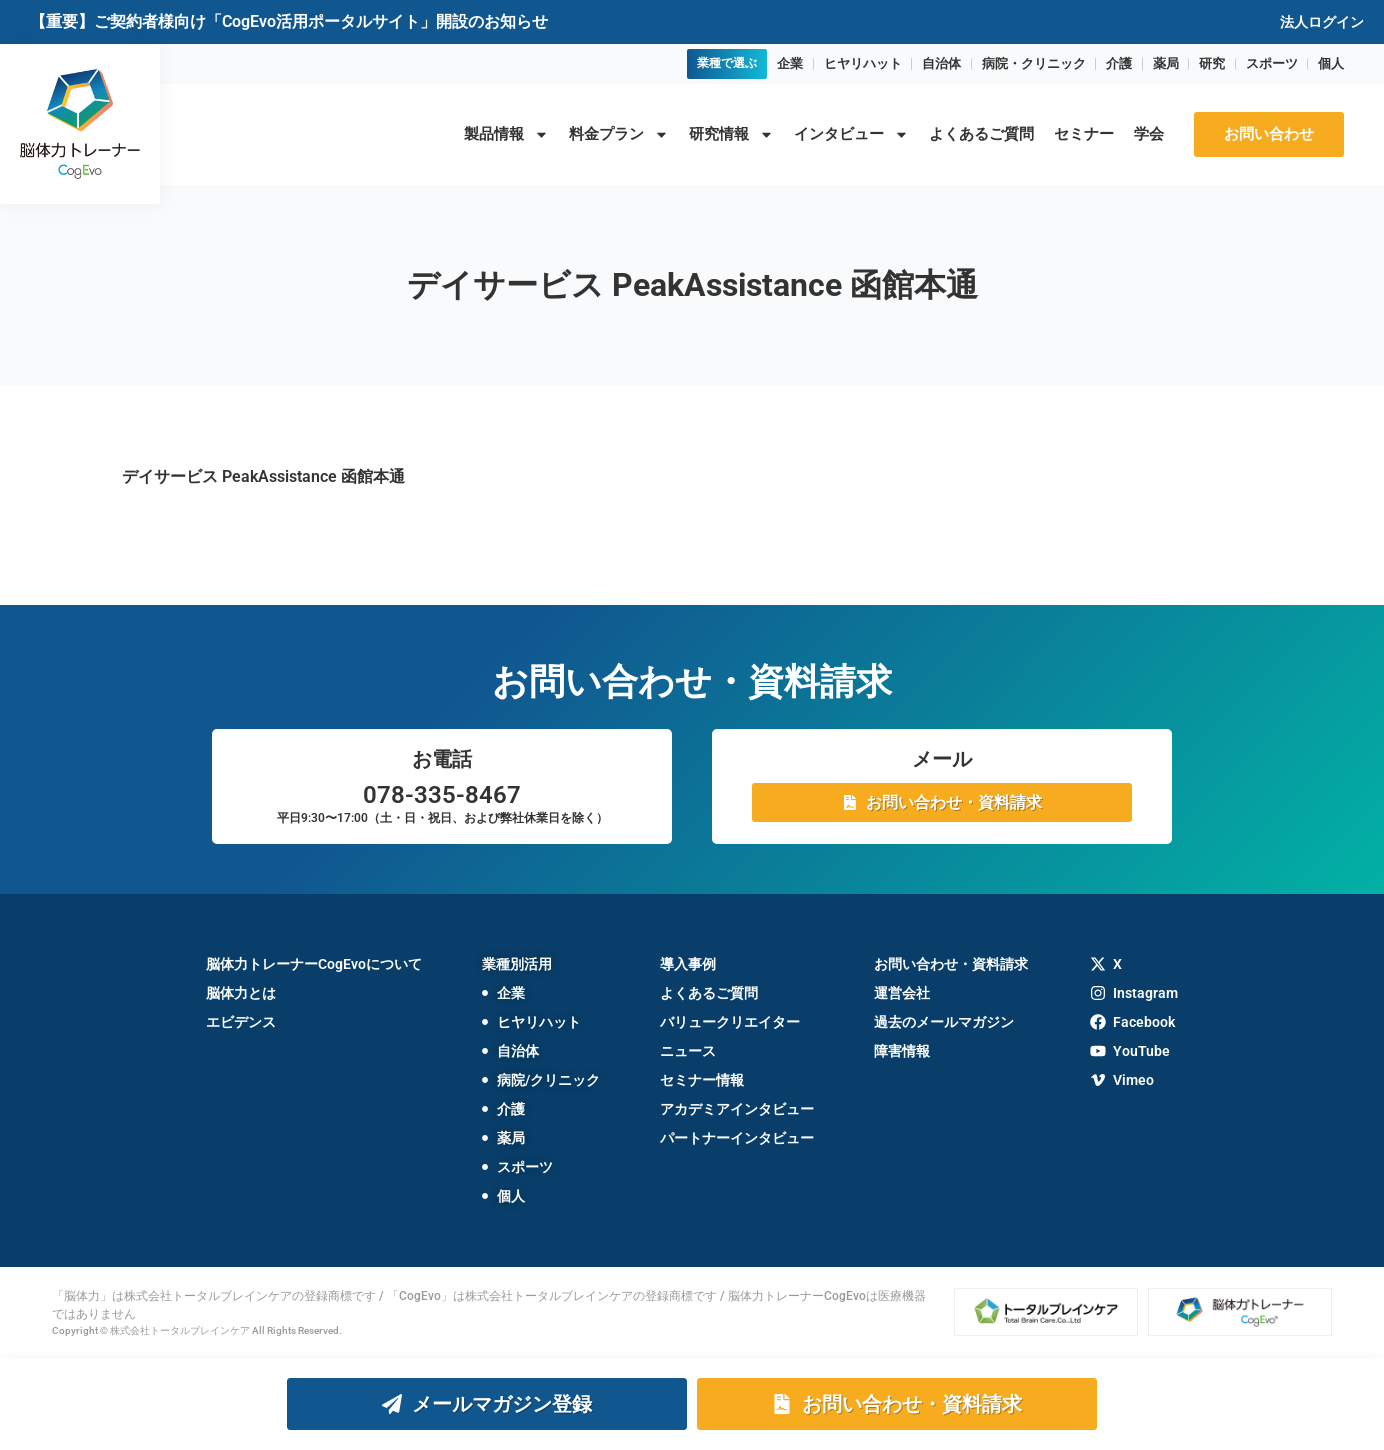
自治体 (941, 63)
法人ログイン (1322, 22)
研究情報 (731, 134)
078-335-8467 (442, 795)
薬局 (1166, 63)
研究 (1212, 63)
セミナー (1084, 134)
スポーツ (1272, 63)
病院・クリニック (1034, 63)
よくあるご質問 (981, 134)
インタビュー (851, 134)
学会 (1149, 134)
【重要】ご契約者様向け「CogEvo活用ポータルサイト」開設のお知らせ (289, 21)
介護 (1119, 63)
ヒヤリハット (863, 63)
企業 (790, 63)
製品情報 (506, 134)
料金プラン (619, 134)
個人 (1331, 63)
